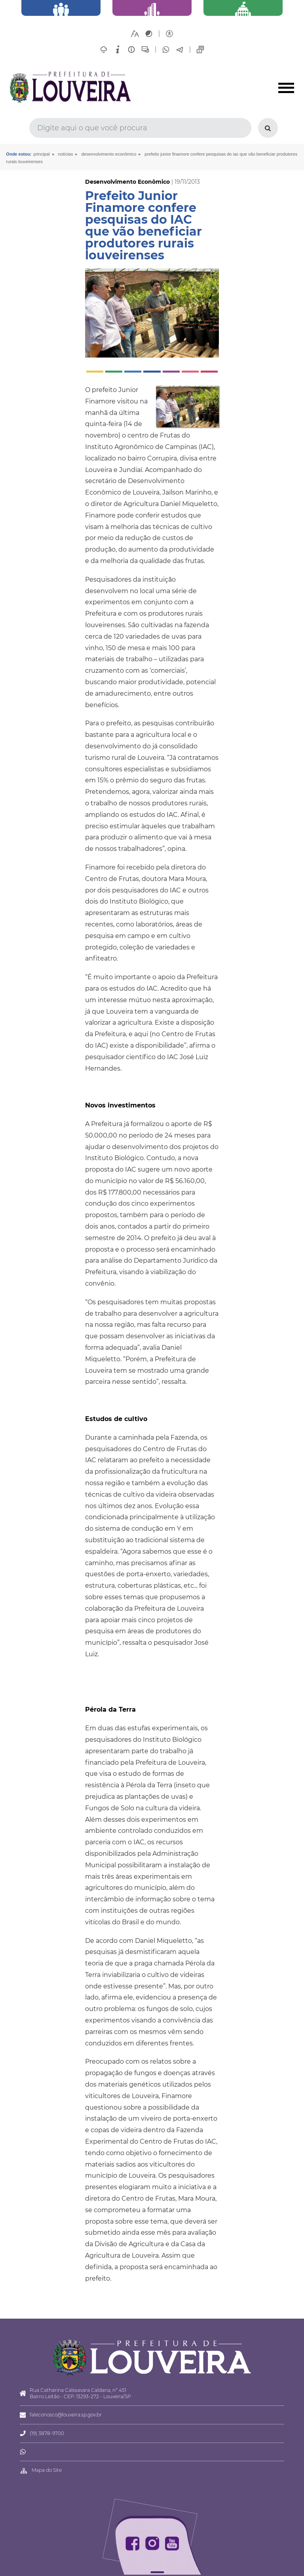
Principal (42, 154)
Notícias (65, 154)
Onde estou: (18, 154)
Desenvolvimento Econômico (108, 154)
